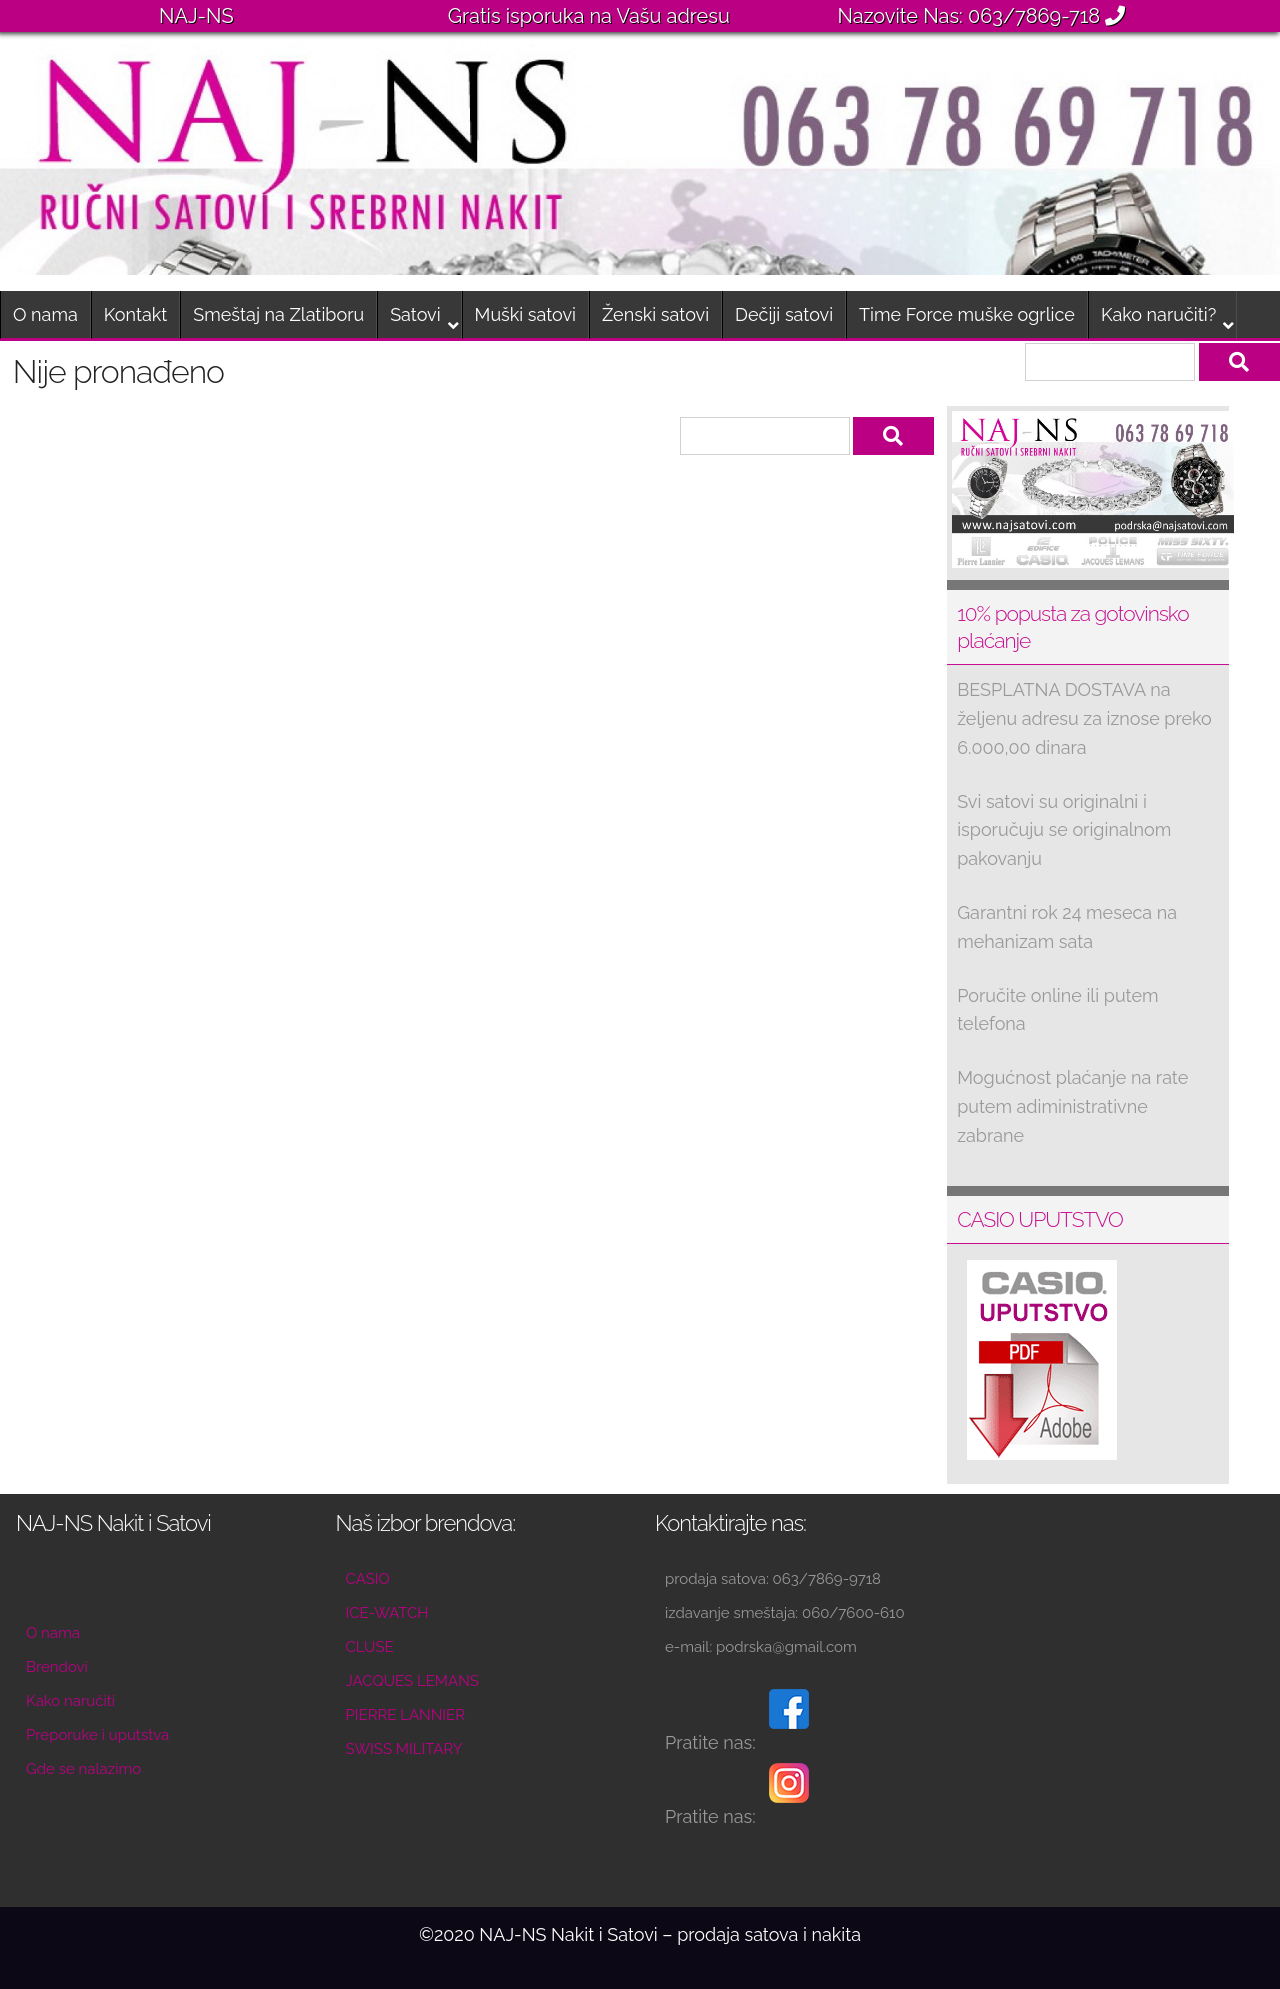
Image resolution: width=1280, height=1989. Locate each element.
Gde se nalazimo (83, 1769)
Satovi (415, 314)
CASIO (368, 1579)
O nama (45, 314)
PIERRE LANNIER (405, 1715)
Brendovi (57, 1667)
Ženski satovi (655, 314)
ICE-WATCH (387, 1613)
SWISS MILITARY (404, 1749)
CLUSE (370, 1647)
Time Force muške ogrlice (967, 314)
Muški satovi (525, 314)
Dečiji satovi (784, 314)
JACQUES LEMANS (412, 1681)
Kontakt (136, 314)
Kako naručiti (70, 1701)
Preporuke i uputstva (97, 1735)
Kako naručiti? (1158, 314)
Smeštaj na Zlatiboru (278, 314)
